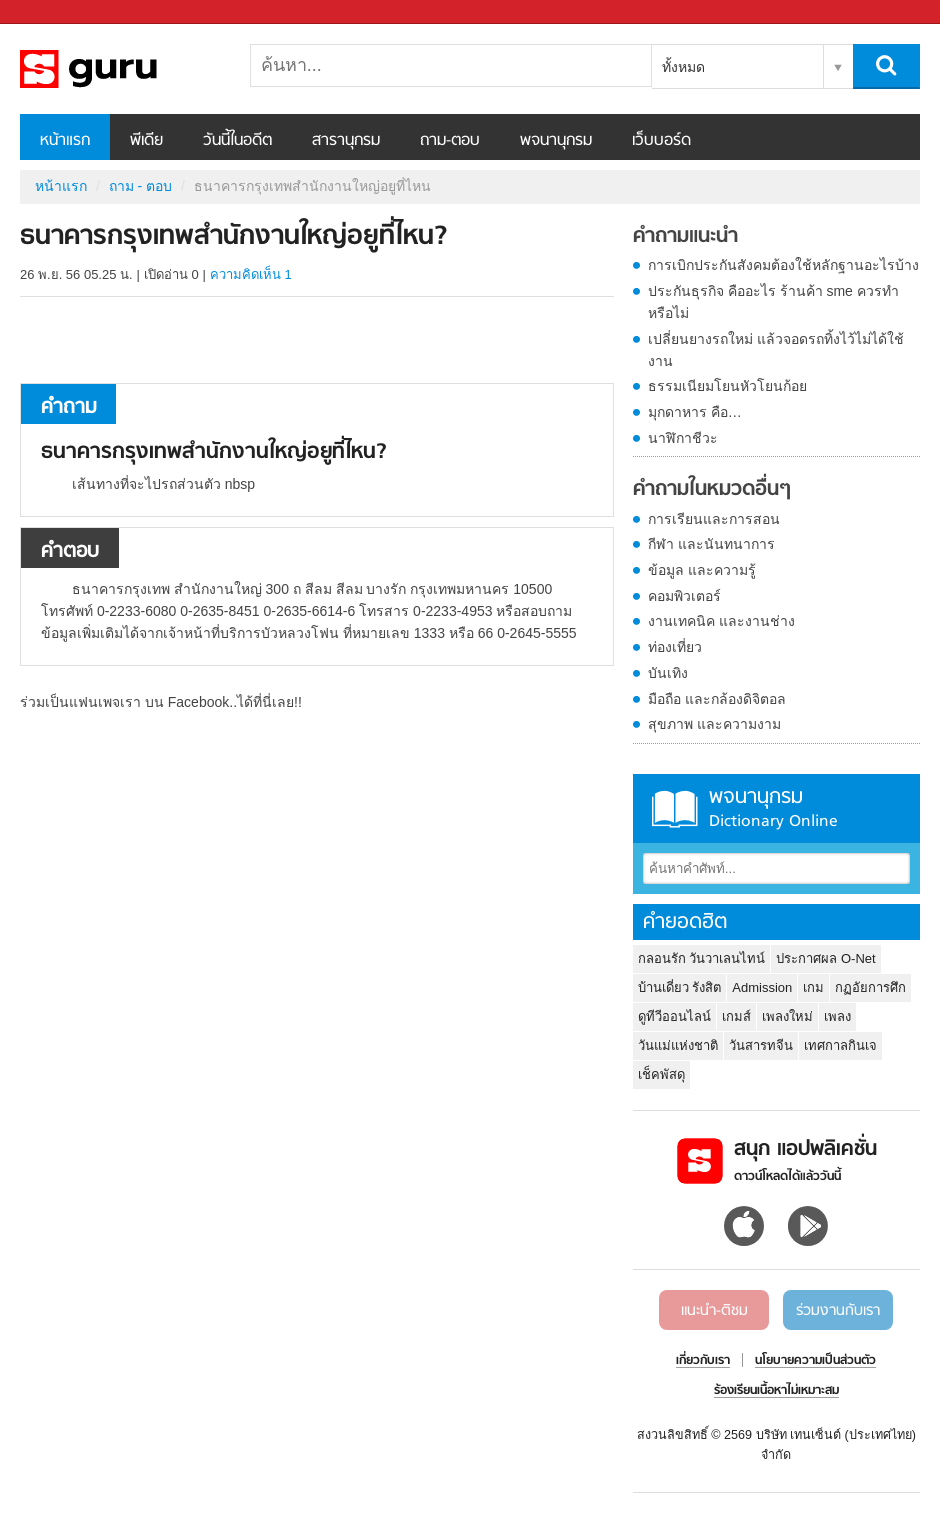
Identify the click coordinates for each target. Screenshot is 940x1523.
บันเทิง (668, 673)
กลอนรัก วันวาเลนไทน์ (702, 958)
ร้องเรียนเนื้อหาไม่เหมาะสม (776, 1391)
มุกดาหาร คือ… (695, 412)
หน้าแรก (65, 141)
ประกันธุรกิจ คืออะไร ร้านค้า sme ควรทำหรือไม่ (773, 302)
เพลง (837, 1016)
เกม (813, 987)
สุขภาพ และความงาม (714, 724)
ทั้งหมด (683, 67)
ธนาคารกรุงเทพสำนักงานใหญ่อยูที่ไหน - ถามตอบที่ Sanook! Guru (125, 69)
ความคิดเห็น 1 (251, 274)
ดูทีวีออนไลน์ (674, 1016)
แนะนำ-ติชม (714, 1311)
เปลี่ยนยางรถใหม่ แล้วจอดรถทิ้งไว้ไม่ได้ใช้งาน (776, 350)
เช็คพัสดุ (661, 1074)
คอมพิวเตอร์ (684, 596)
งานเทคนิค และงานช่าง (721, 621)
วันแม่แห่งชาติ (678, 1045)
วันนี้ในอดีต (237, 141)
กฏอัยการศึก (870, 987)
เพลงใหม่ (787, 1016)
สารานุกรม (346, 141)
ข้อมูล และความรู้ (702, 570)
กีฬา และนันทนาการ (711, 544)
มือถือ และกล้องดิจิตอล (717, 699)
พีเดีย (146, 141)
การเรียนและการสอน (714, 519)
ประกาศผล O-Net (825, 958)
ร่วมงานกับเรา (838, 1311)
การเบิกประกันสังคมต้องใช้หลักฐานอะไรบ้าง (783, 265)
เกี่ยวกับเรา (703, 1361)
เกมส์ (736, 1016)
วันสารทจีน (761, 1045)
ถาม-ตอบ (450, 141)
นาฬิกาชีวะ (683, 438)
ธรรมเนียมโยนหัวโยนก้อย (727, 386)
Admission (762, 987)
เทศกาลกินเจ (840, 1045)
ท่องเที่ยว (675, 647)
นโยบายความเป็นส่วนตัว (815, 1361)
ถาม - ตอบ (140, 186)
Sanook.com (60, 12)
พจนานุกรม (556, 141)
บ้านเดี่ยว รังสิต (680, 987)
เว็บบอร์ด (661, 141)
